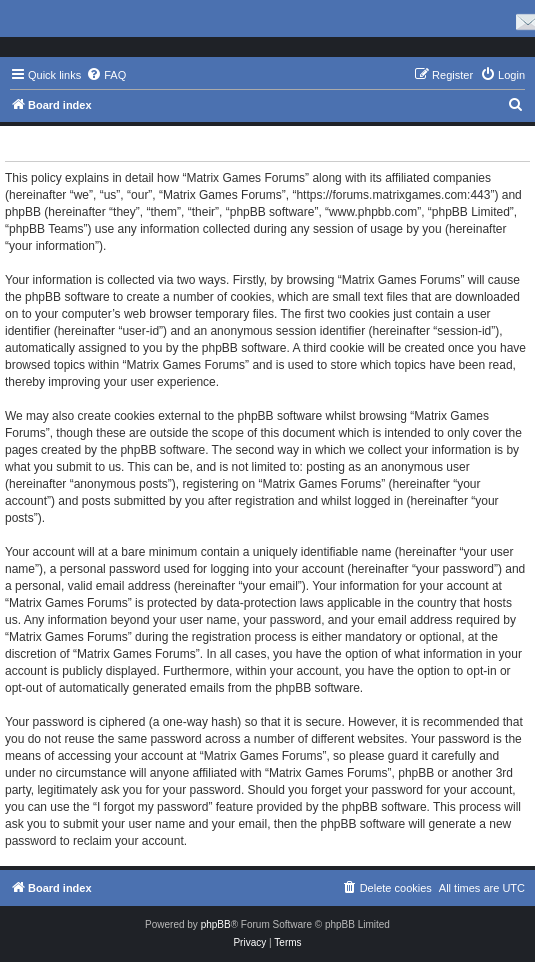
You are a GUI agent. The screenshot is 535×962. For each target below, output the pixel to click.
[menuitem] (106, 75)
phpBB (216, 924)
